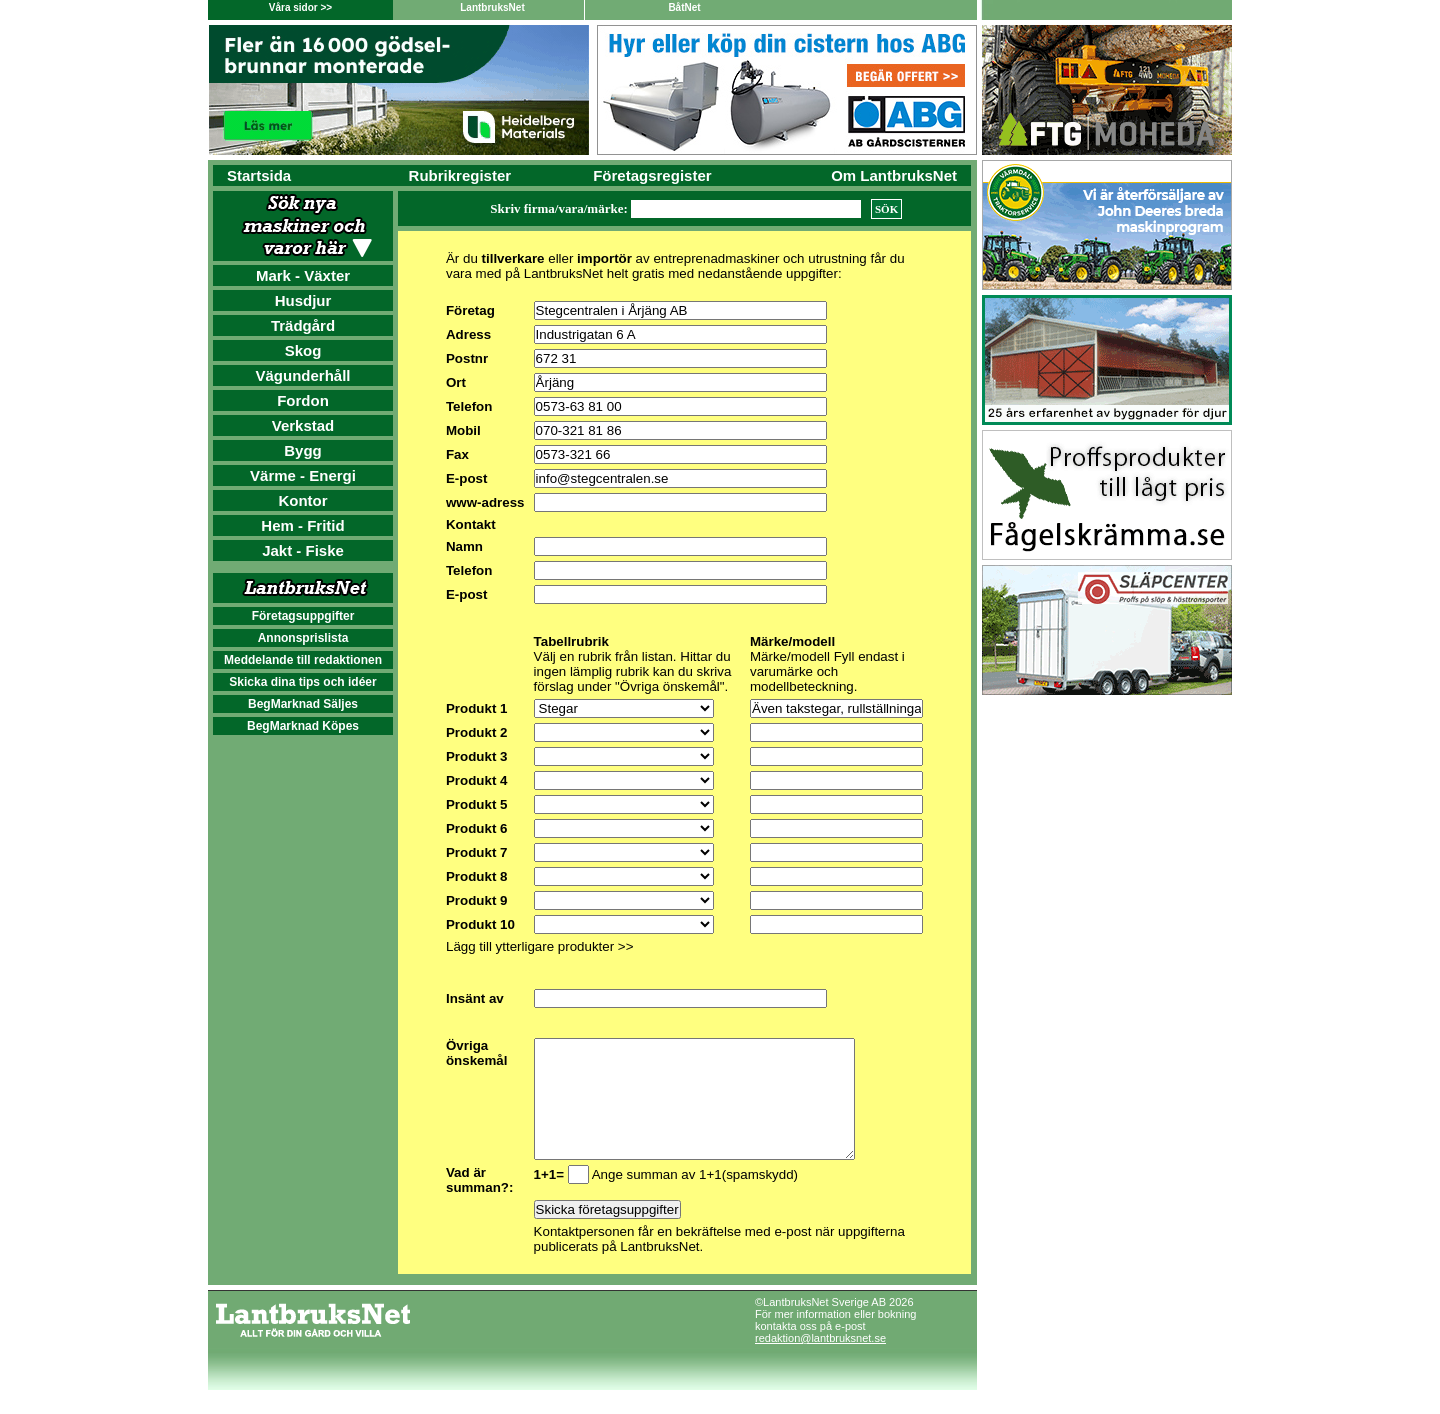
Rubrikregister (460, 175)
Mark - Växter (303, 275)
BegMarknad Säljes (303, 704)
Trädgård (303, 325)
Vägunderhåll (302, 375)
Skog (303, 350)
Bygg (303, 450)
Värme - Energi (303, 475)
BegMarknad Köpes (303, 726)
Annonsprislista (303, 638)
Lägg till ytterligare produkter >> (539, 946)
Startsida (259, 175)
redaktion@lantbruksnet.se (820, 1362)
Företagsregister (652, 175)
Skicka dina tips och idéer (302, 682)
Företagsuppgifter (303, 616)
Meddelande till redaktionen (303, 660)
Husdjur (303, 300)
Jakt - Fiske (303, 550)
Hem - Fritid (302, 525)
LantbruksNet (492, 7)
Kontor (302, 500)
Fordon (303, 400)
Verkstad (303, 425)
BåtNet (684, 7)
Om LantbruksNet (894, 175)
